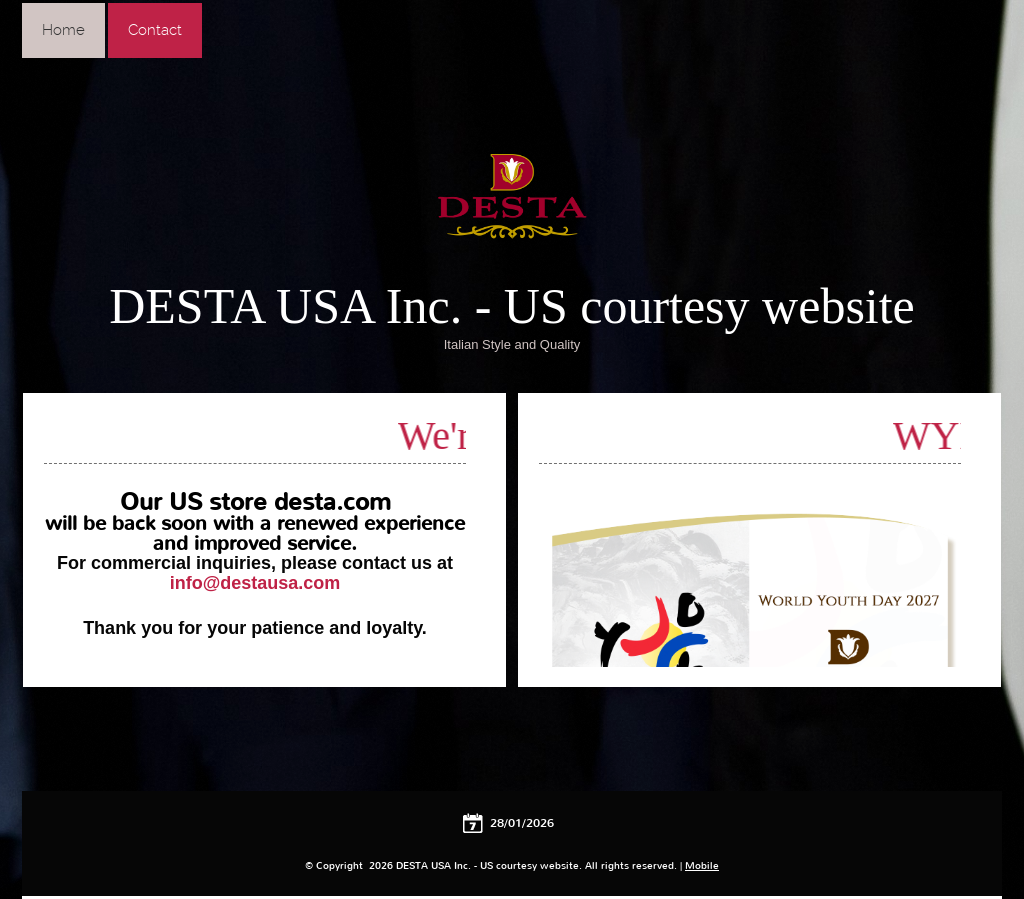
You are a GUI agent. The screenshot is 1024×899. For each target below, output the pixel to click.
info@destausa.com (255, 583)
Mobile (702, 865)
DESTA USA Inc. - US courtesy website (512, 306)
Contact (155, 30)
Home (63, 30)
